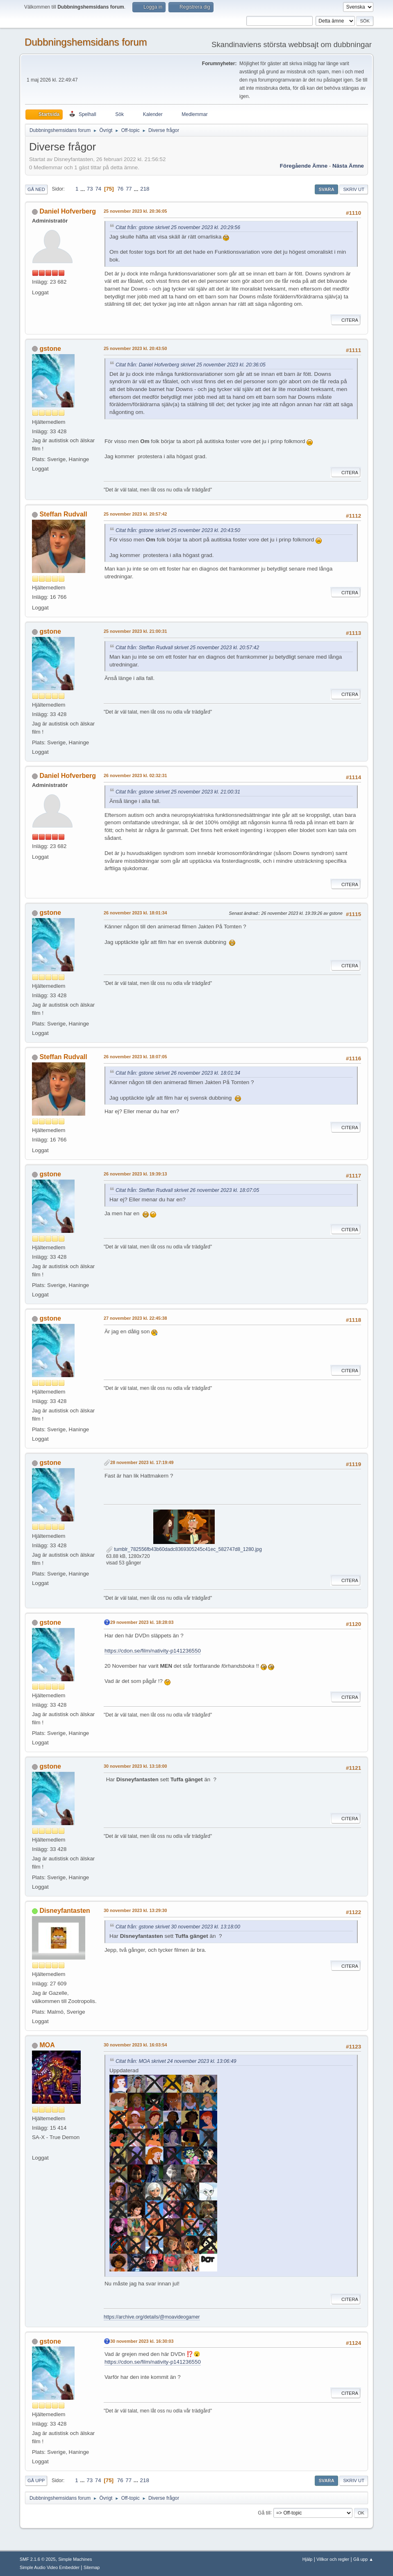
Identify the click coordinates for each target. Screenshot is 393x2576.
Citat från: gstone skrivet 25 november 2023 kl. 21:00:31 (178, 792)
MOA (47, 2045)
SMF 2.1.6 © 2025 (38, 2559)
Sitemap (92, 2567)
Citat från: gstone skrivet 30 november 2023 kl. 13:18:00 (178, 1927)
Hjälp (307, 2559)
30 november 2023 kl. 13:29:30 (135, 1910)
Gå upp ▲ (363, 2559)
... (83, 189)
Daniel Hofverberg (67, 211)
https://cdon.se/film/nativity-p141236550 (152, 1651)
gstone (50, 348)
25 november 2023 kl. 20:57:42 (135, 514)
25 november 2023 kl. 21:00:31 (135, 631)
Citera (345, 320)
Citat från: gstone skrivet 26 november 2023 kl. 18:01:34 (178, 1073)
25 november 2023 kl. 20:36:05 (135, 211)
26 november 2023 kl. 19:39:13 (135, 1173)
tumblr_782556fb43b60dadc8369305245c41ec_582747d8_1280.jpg (184, 1549)
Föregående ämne (303, 166)
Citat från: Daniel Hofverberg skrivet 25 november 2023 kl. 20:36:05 (191, 365)
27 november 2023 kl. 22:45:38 (135, 1318)
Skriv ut (353, 189)
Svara (326, 189)
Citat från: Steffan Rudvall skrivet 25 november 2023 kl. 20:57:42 (187, 647)
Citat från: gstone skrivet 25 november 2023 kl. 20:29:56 (178, 227)
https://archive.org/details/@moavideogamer (152, 2317)
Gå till (264, 2512)
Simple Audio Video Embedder (50, 2567)
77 (129, 189)
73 (90, 189)
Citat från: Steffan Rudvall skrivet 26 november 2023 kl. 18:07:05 (187, 1190)
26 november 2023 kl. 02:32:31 (135, 775)
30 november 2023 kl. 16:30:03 (142, 2341)
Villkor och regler (332, 2559)
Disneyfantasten (64, 1910)
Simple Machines (75, 2559)
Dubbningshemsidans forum (86, 42)
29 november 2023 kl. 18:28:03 (142, 1622)
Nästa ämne (348, 166)
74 (98, 189)
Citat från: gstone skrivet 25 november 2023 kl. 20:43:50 (178, 530)
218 (144, 189)
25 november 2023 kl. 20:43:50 (135, 348)
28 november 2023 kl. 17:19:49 (142, 1462)
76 (120, 189)
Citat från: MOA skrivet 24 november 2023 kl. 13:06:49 (176, 2061)
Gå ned (36, 189)
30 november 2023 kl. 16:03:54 (135, 2044)
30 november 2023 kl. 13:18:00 (135, 1766)
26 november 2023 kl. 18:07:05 (135, 1056)
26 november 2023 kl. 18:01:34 (135, 912)
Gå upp (36, 2480)
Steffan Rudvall (63, 514)
